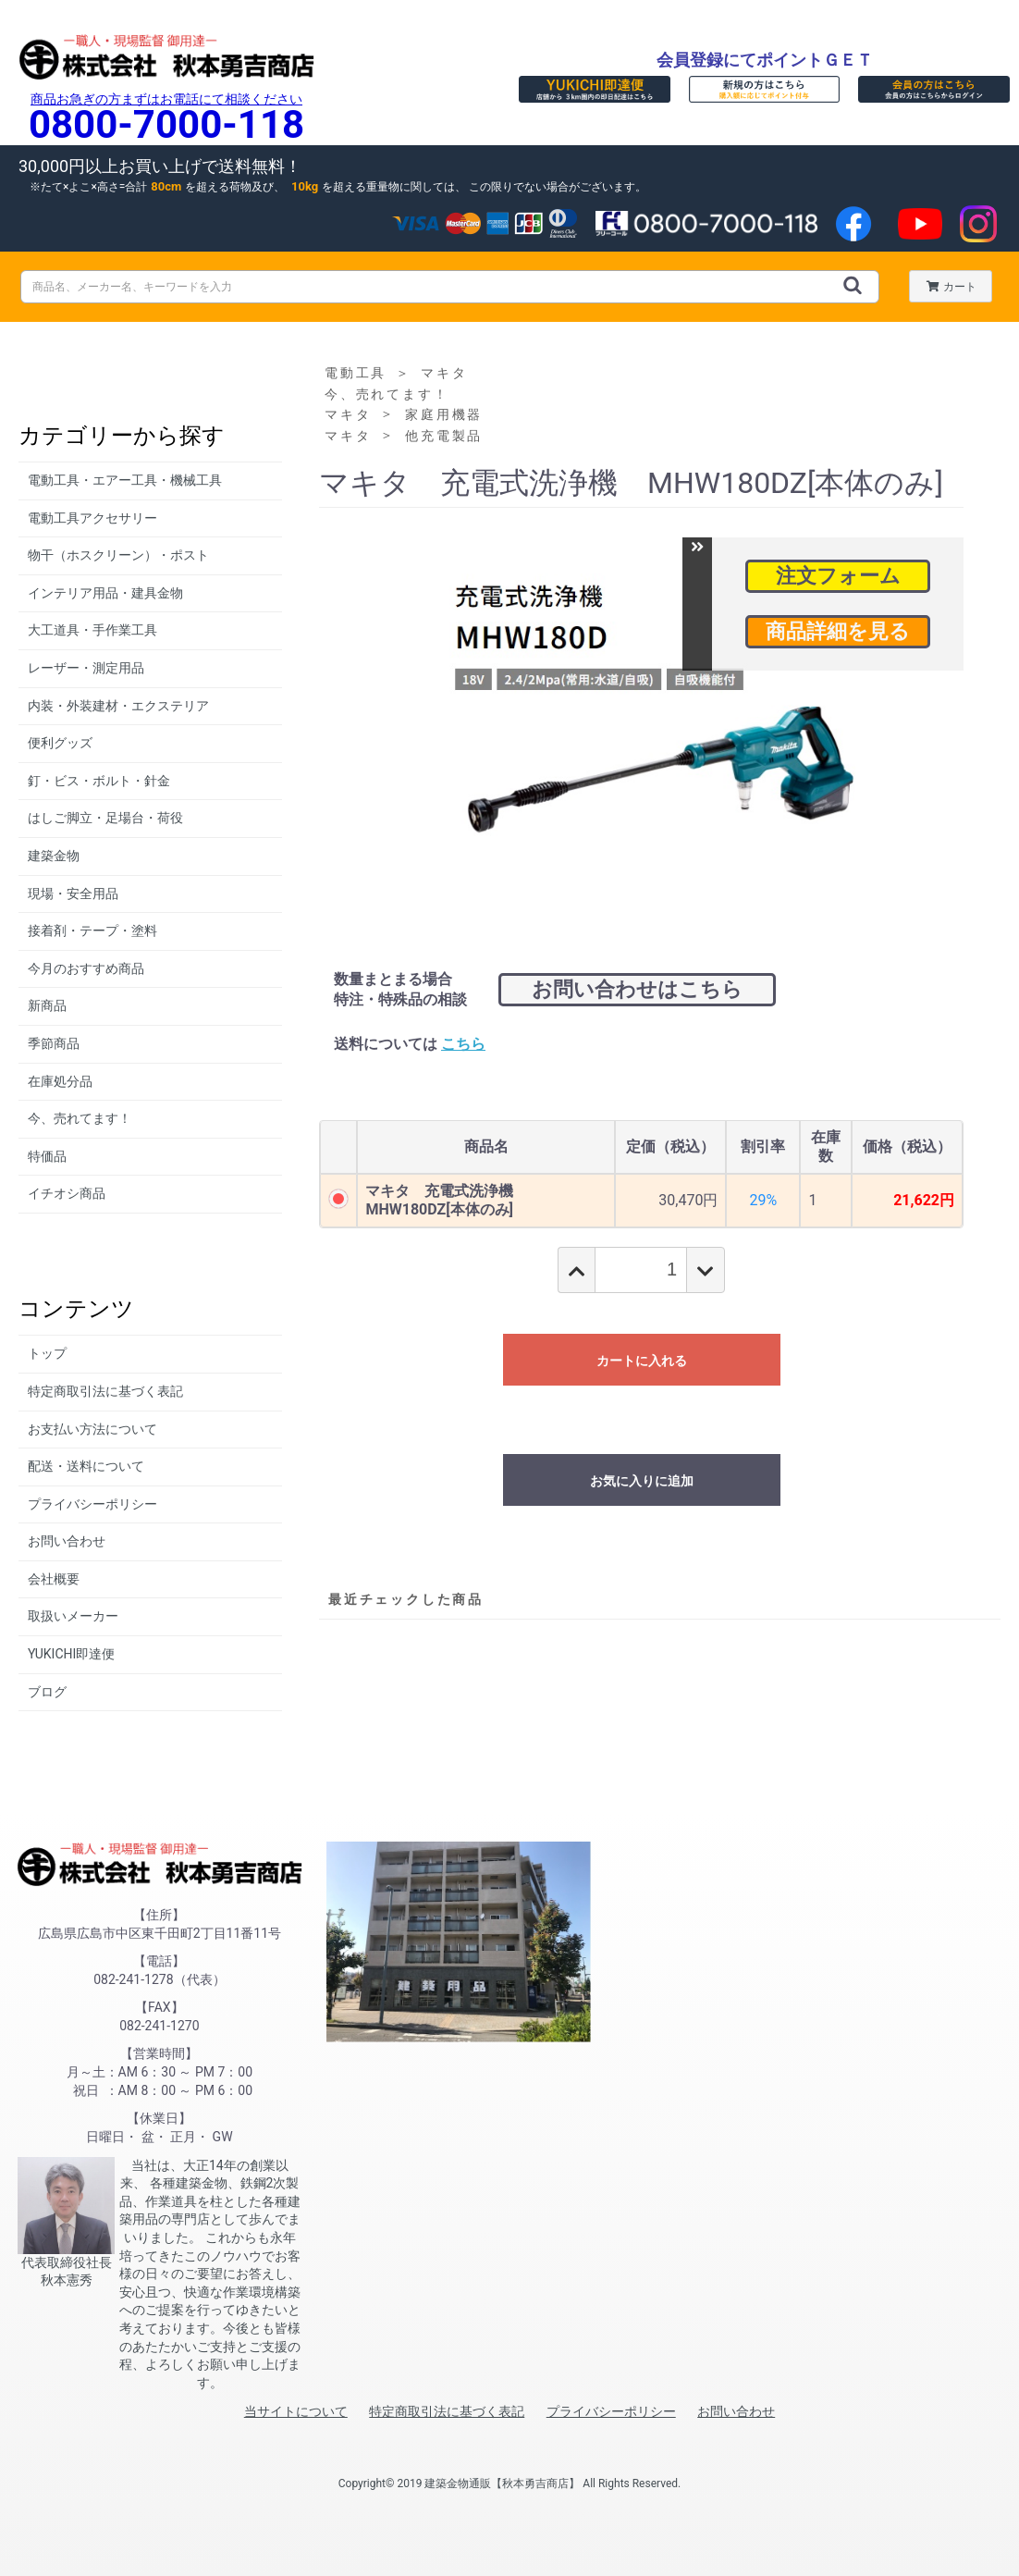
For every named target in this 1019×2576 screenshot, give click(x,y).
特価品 (47, 1156)
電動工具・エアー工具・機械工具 (125, 480)
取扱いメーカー (73, 1615)
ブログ (47, 1691)
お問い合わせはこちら (637, 989)
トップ (47, 1353)
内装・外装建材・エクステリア (118, 705)
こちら (463, 1044)
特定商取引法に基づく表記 (105, 1391)
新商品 (47, 1005)
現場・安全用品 (73, 893)
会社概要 (54, 1578)
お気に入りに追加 (642, 1480)
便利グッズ (60, 742)
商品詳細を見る (838, 631)
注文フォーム (838, 575)
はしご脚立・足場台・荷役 (105, 817)
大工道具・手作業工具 (92, 629)
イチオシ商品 (66, 1193)
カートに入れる (641, 1360)
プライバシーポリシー (92, 1504)
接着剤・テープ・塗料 (92, 930)
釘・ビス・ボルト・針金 (99, 780)
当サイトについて (296, 2411)
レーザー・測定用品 (86, 667)
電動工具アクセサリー (92, 518)
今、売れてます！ (79, 1118)
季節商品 (54, 1043)
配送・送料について (86, 1466)
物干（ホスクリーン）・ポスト (118, 555)
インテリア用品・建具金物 (105, 592)
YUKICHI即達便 (71, 1653)
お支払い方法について (92, 1429)
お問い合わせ (66, 1541)
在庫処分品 (60, 1081)
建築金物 (54, 855)
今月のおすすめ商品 (86, 968)
